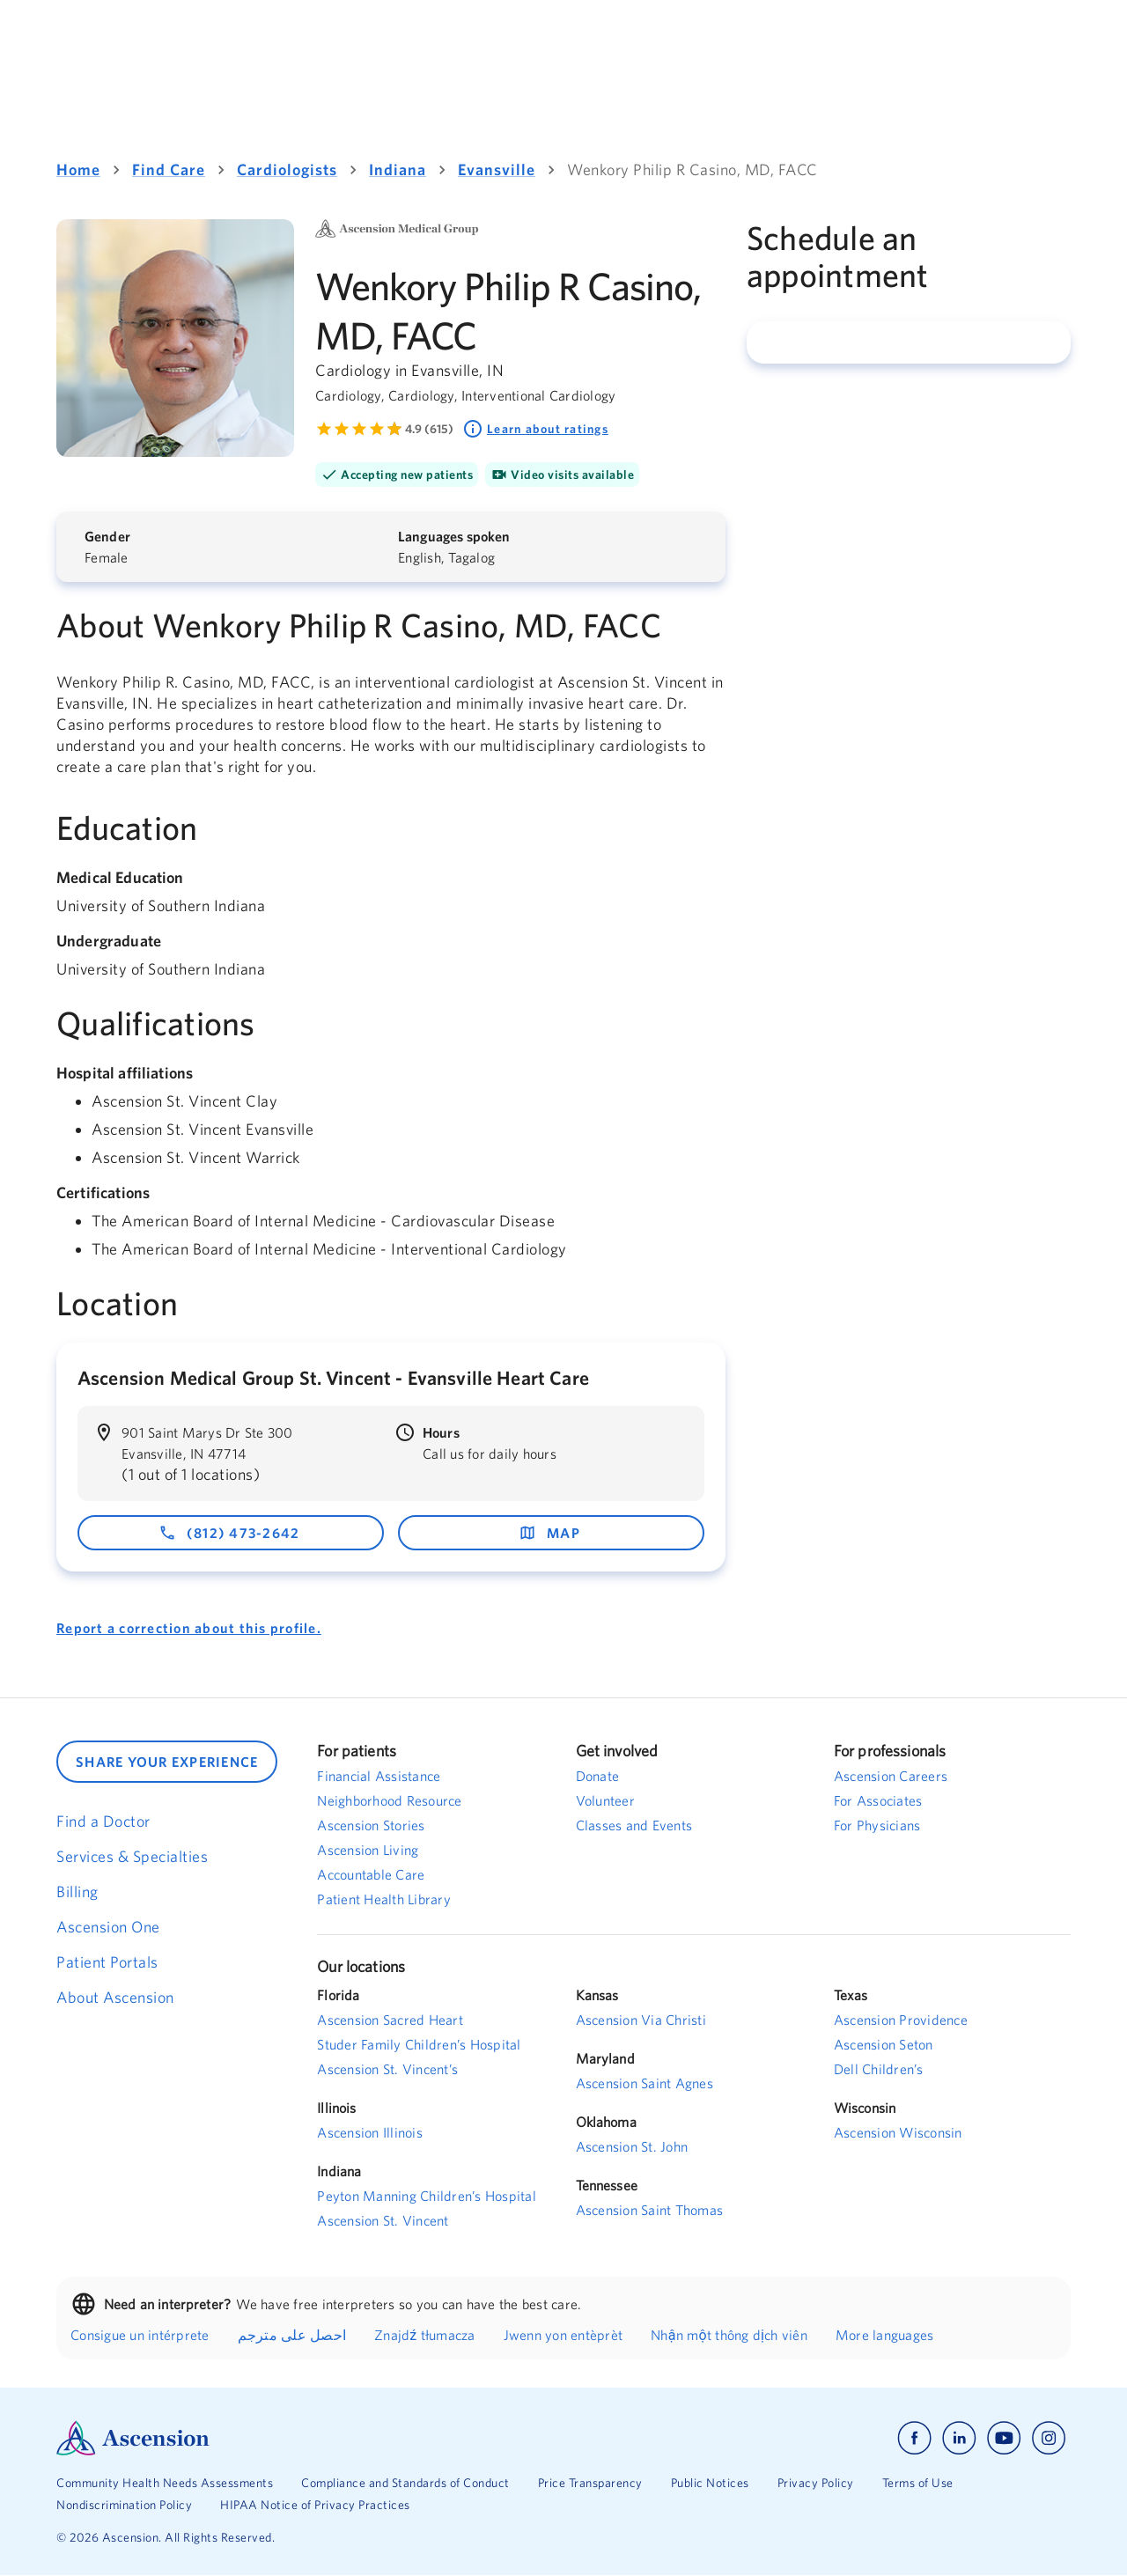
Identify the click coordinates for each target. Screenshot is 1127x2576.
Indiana (397, 169)
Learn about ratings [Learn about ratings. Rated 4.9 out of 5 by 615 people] (535, 428)
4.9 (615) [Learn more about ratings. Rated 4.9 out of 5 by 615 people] (429, 429)
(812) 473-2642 (229, 1533)
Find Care (168, 169)
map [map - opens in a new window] (549, 1533)
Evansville (496, 169)
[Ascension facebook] (914, 2438)
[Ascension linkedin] (959, 2438)
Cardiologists (287, 169)
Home (78, 169)
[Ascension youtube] (1004, 2438)
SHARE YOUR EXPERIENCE (167, 1762)
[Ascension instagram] (1048, 2438)
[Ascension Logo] (310, 2438)
